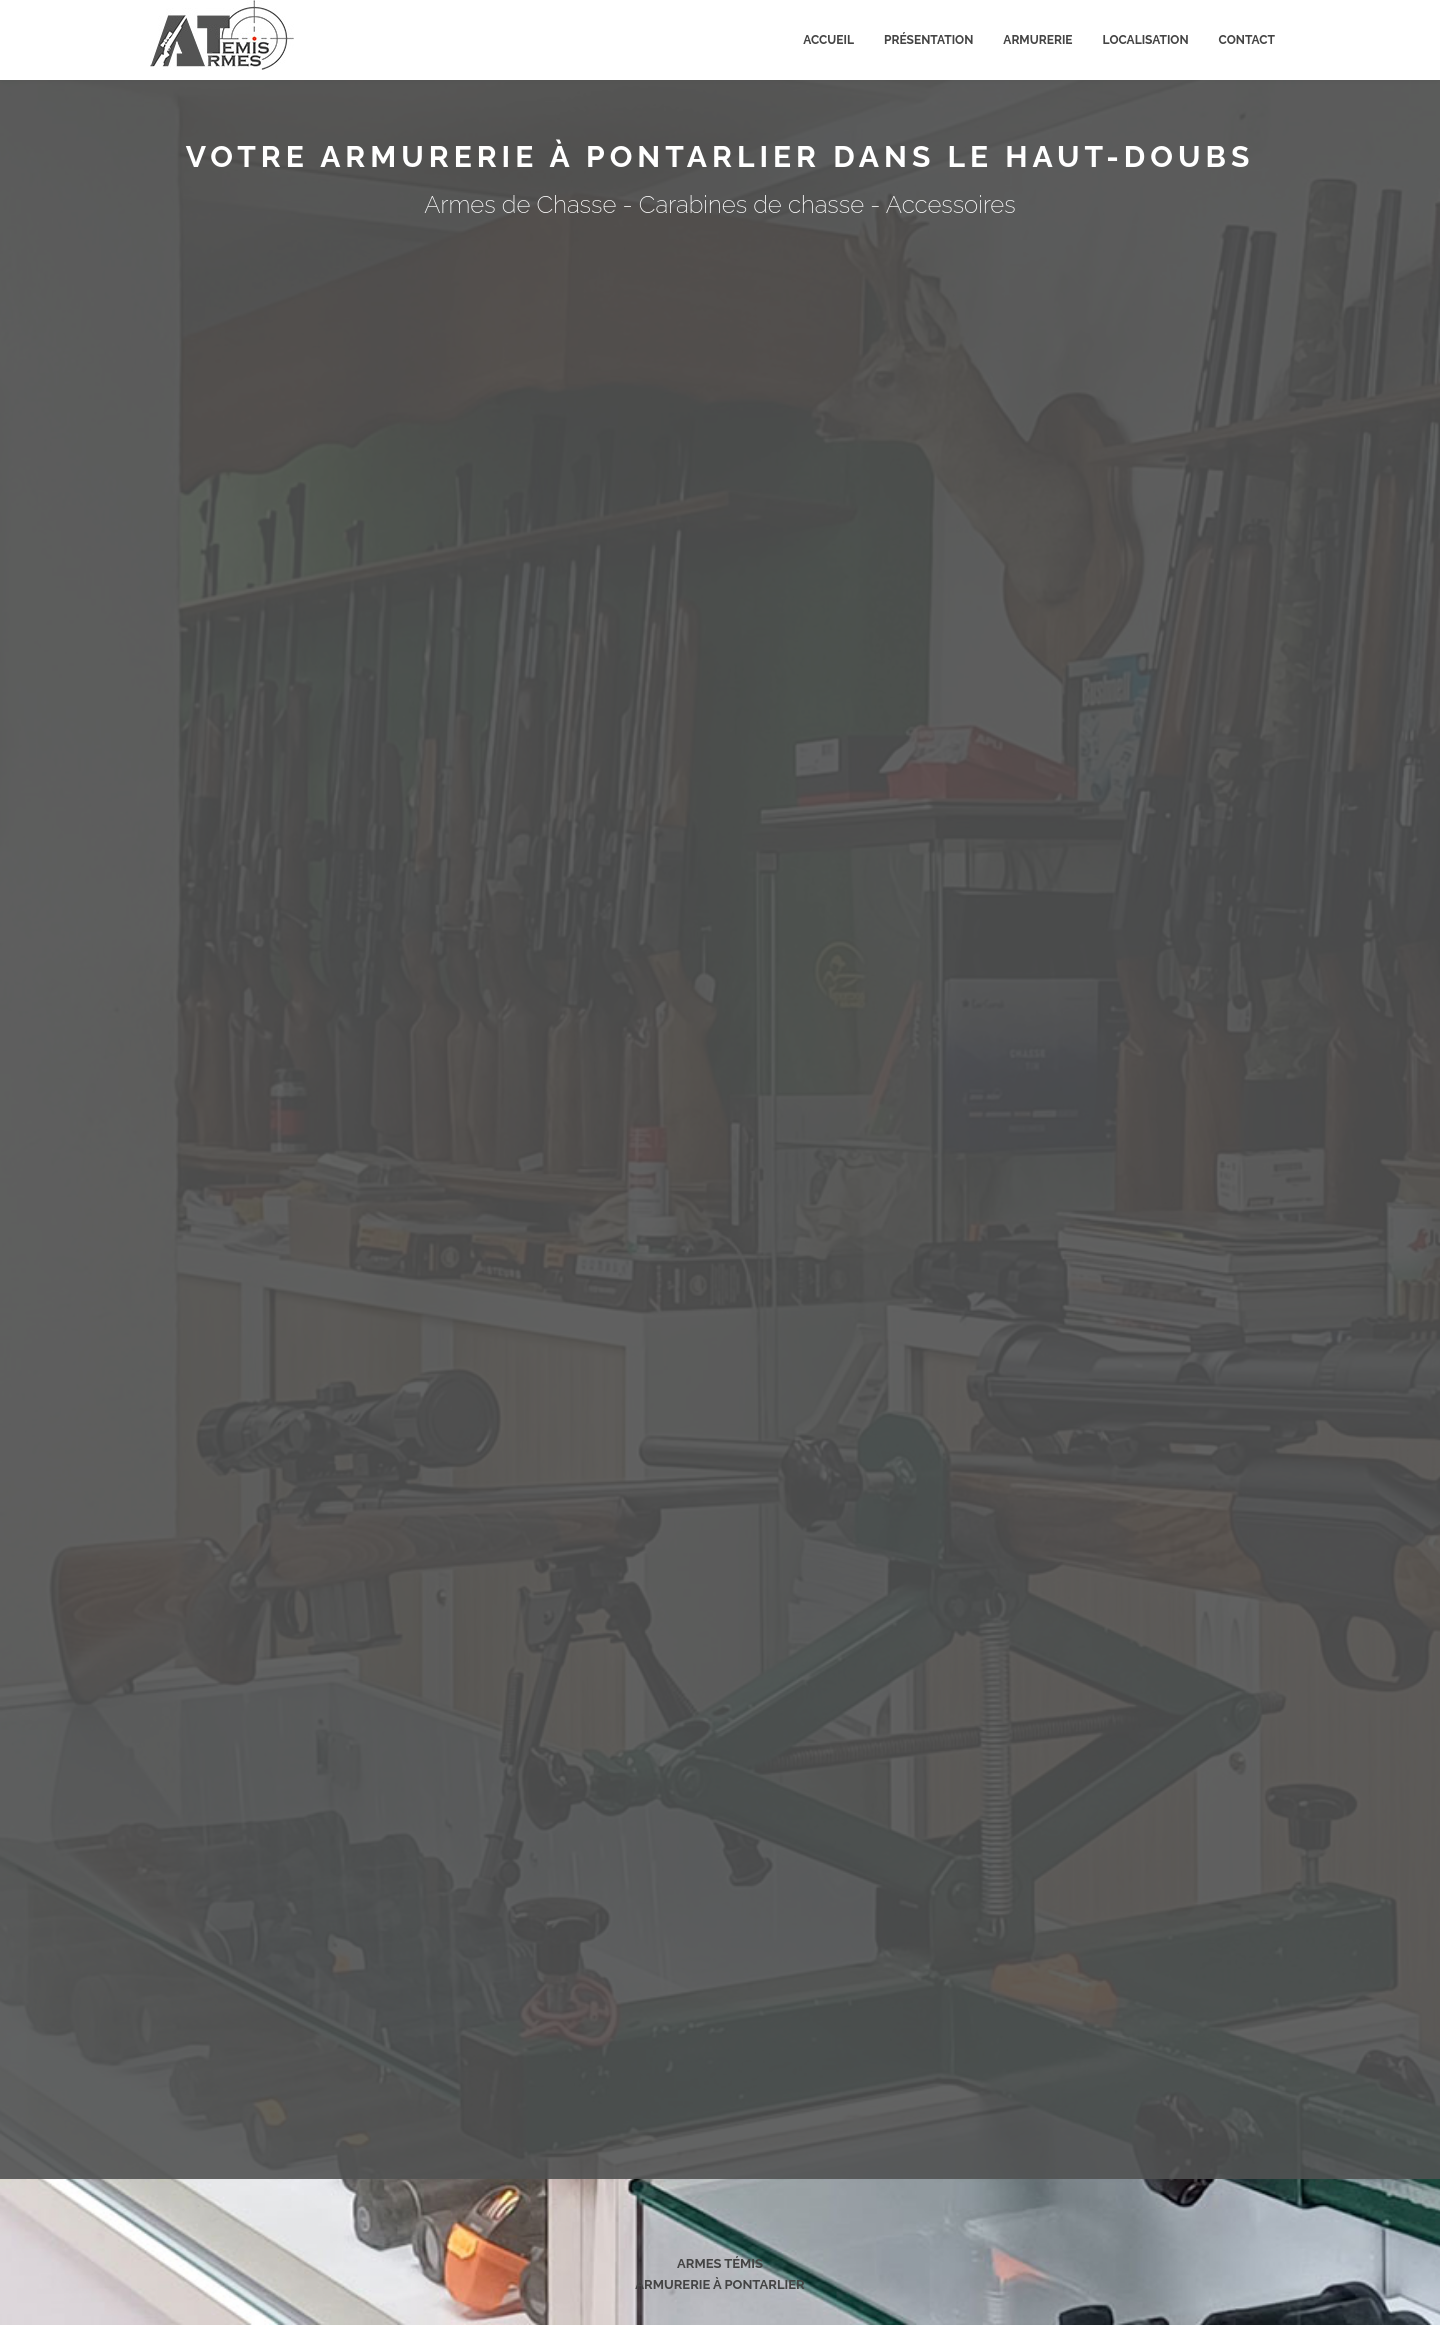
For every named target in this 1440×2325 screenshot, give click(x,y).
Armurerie (1037, 40)
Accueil (828, 40)
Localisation (1146, 40)
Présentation (928, 40)
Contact (1247, 40)
